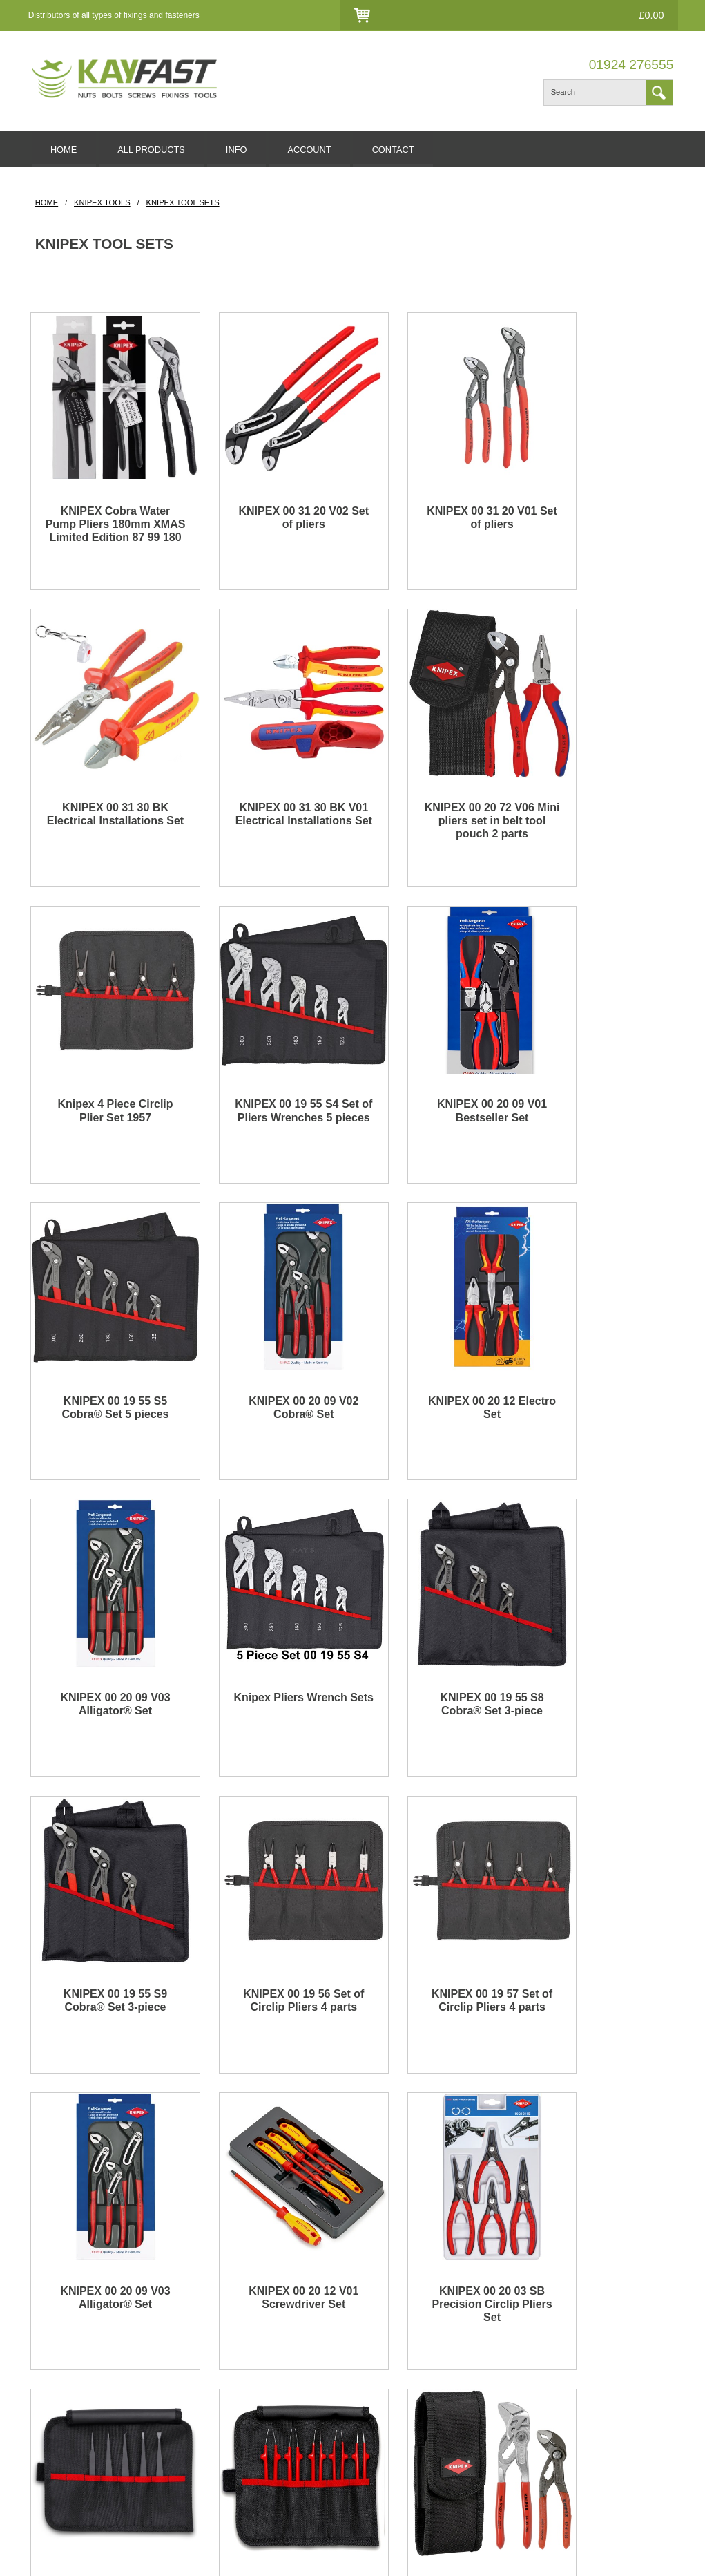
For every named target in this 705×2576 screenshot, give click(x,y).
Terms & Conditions (238, 2388)
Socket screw (58, 2405)
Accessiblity (223, 2423)
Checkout (519, 15)
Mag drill (48, 2476)
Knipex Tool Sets (182, 204)
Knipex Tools (102, 204)
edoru (185, 2554)
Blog (378, 2352)
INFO (246, 150)
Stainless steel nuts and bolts (89, 2370)
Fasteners (51, 2352)
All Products (392, 2388)
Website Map (395, 2405)
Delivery (216, 2352)
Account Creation (516, 2370)
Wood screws (58, 2441)
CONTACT (410, 150)
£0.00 (647, 15)
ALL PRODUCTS (157, 150)
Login (413, 15)
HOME (65, 150)
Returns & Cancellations (247, 2370)
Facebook (600, 2352)
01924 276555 (631, 64)
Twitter (594, 2370)
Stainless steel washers (78, 2388)
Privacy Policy (227, 2405)
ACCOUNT (323, 150)
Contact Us (462, 15)
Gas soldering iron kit (73, 2459)
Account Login (510, 2352)
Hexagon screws (64, 2423)
